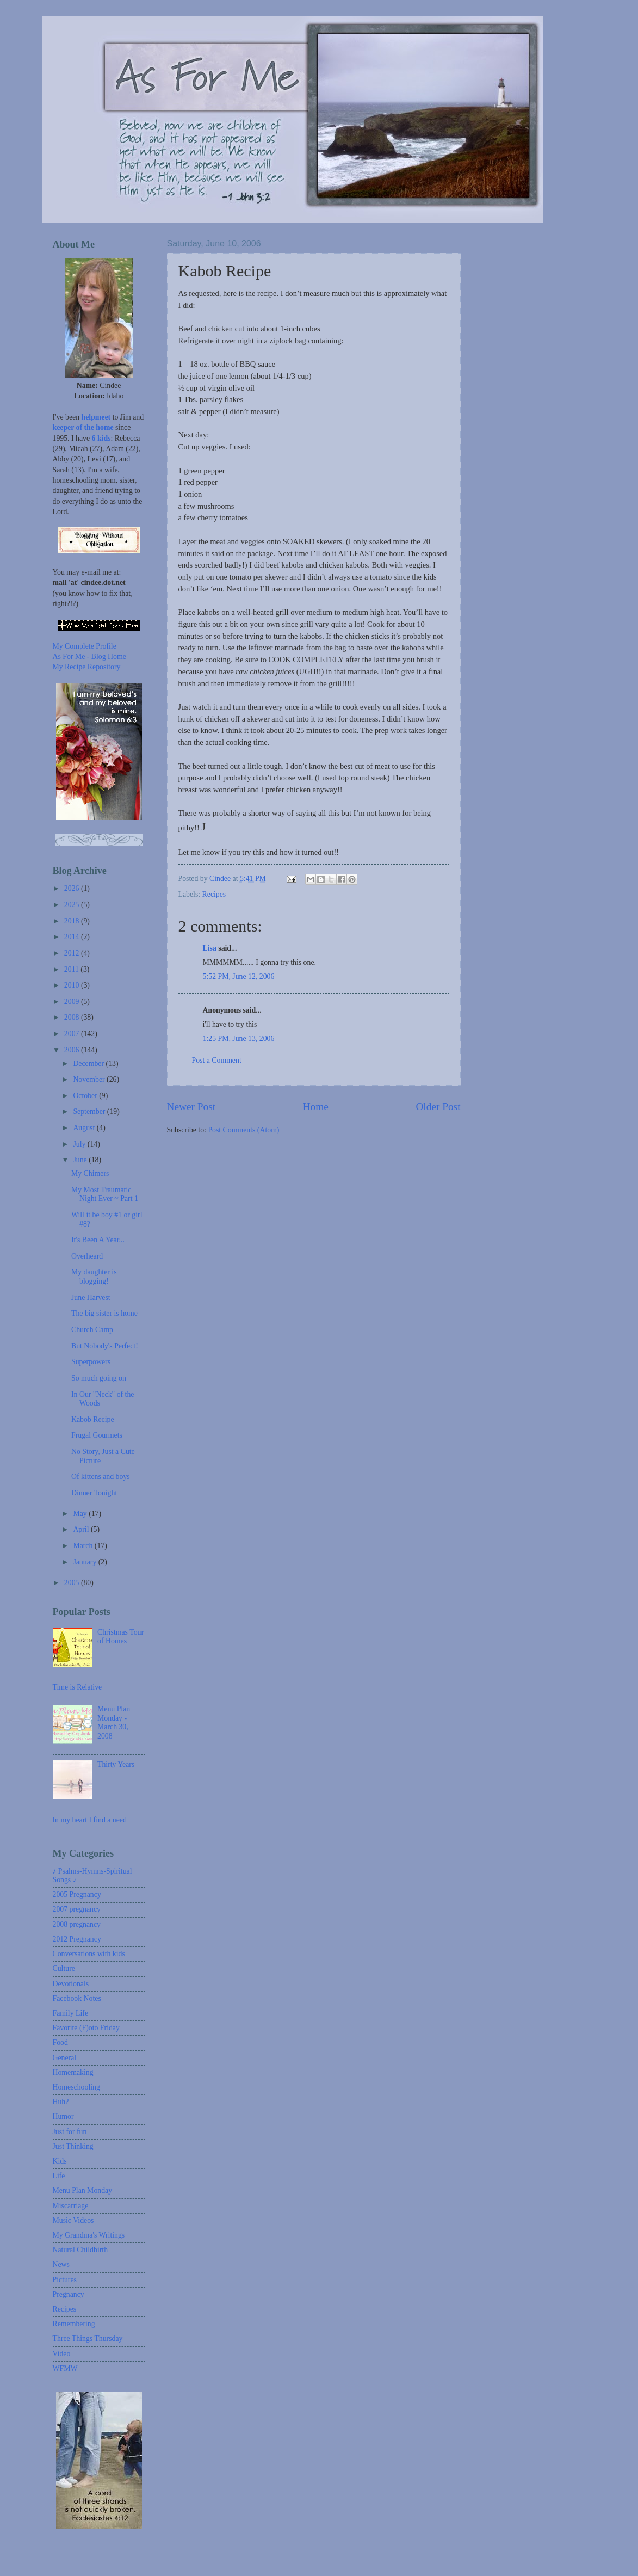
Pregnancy (68, 2294)
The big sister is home (104, 1313)
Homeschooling (76, 2087)
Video (62, 2354)
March (83, 1546)
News (61, 2264)
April (82, 1529)
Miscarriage (71, 2206)
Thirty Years (115, 1764)
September (90, 1111)
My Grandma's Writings (89, 2235)
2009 (72, 1001)
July (80, 1144)
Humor (63, 2116)
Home (316, 1106)
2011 (72, 969)
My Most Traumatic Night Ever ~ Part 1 (104, 1194)
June (81, 1160)
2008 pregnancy (77, 1924)
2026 (72, 888)
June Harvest (90, 1297)
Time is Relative (77, 1687)
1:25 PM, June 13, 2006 (239, 1038)
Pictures (65, 2280)
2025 (72, 905)
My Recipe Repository (87, 667)
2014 (72, 937)
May (81, 1513)
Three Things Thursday (88, 2338)
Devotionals (71, 1984)
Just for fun (70, 2132)
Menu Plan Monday (83, 2190)
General (65, 2058)
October (86, 1096)
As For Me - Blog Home (89, 656)
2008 (72, 1017)
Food (60, 2042)
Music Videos (73, 2220)
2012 (72, 953)
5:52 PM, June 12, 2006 (239, 976)
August (84, 1128)
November (90, 1079)
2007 (72, 1034)
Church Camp (92, 1330)
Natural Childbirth (80, 2250)
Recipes (214, 894)
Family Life (71, 2013)
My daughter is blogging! (94, 1276)
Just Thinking (73, 2146)
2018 (72, 921)
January (85, 1562)
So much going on (98, 1378)
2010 (72, 985)
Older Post (438, 1106)
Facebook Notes (77, 1998)
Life (59, 2176)
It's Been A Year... (98, 1240)
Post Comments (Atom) (243, 1130)
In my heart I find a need (90, 1820)
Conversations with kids (89, 1954)
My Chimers (90, 1173)
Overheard (87, 1256)
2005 (72, 1583)
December (89, 1063)
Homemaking (73, 2072)
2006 (72, 1050)
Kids (60, 2161)
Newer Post (191, 1106)
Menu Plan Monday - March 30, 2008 (113, 1722)
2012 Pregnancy (77, 1939)
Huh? (61, 2102)
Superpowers (90, 1362)
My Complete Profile (84, 646)
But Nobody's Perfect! (104, 1346)
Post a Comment (216, 1060)
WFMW (65, 2368)
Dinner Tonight (94, 1493)
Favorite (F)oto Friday (86, 2028)
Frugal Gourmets (96, 1435)
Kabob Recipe (92, 1419)
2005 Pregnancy (77, 1894)
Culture (64, 1968)
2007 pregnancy (77, 1909)
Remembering (74, 2324)
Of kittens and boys (100, 1476)
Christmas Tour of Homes (120, 1637)
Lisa (209, 948)
